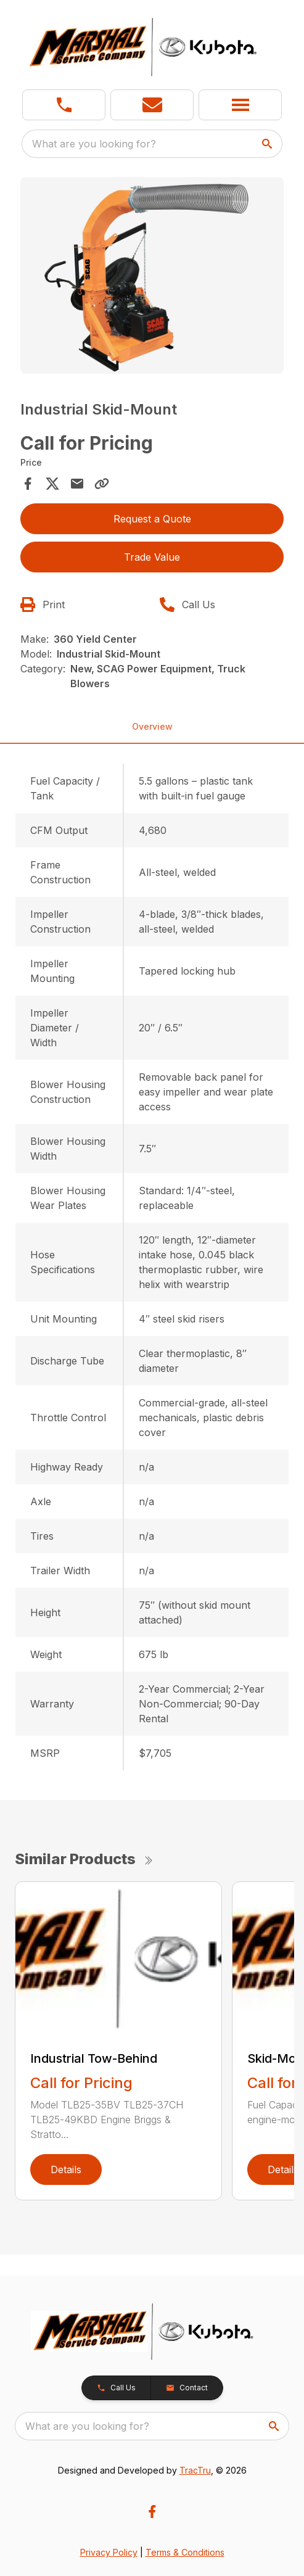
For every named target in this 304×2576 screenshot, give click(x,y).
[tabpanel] (152, 277)
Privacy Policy (109, 2552)
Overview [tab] (152, 726)
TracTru (195, 2470)
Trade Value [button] (152, 557)
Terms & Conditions (185, 2552)
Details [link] (66, 2169)
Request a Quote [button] (152, 519)
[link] (63, 104)
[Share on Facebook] (27, 483)
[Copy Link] (101, 483)
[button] (152, 104)
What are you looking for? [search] (94, 144)
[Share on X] (52, 483)
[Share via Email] (77, 483)
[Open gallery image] (152, 275)
